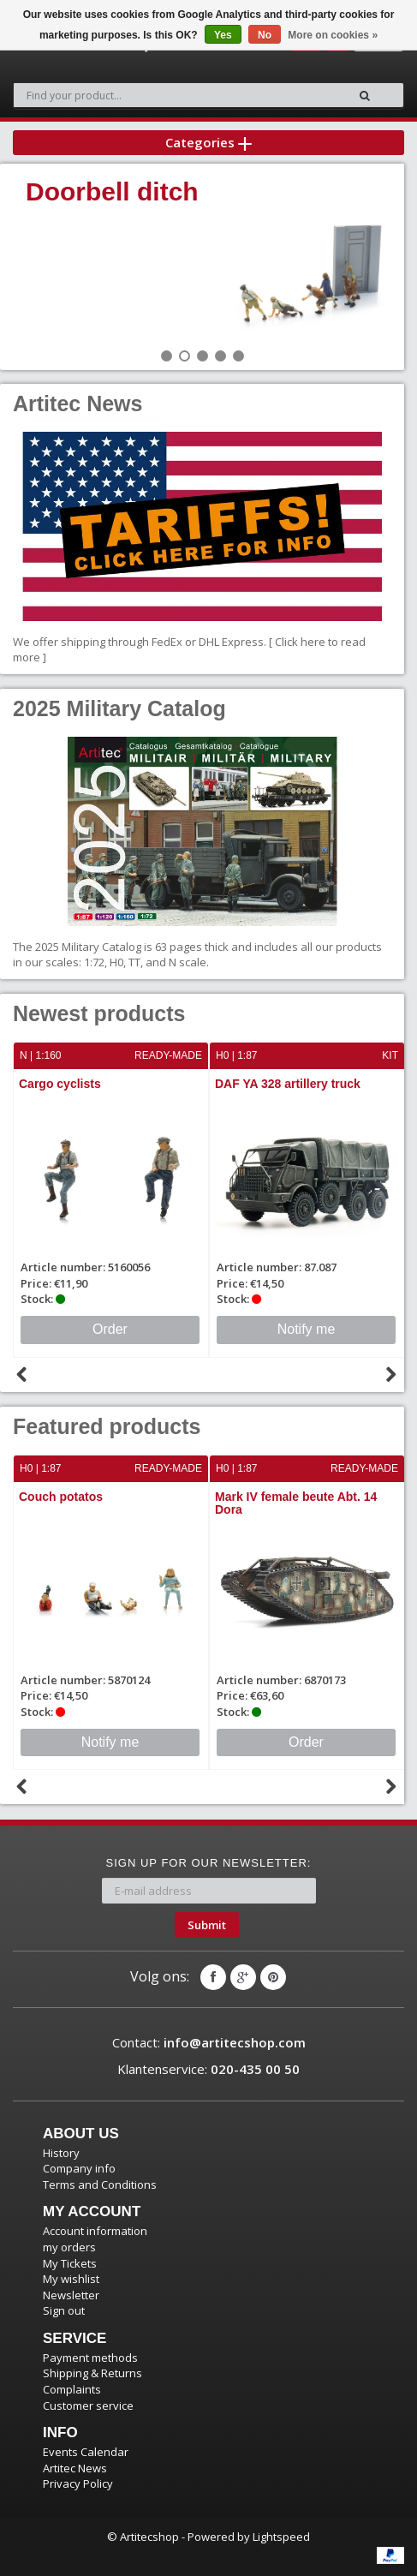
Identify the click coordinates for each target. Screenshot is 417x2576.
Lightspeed (281, 2536)
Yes (223, 35)
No (264, 35)
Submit (207, 1925)
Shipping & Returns (92, 2373)
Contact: (209, 2042)
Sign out (64, 2310)
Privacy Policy (78, 2483)
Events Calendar (85, 2451)
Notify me (306, 1329)
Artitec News (75, 2468)
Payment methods (90, 2357)
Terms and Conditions (100, 2184)
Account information (95, 2230)
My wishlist (71, 2278)
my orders (69, 2247)
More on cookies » (333, 35)
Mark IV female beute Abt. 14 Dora (296, 1503)
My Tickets (70, 2263)
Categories (208, 142)
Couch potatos (61, 1496)
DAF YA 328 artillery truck (287, 1084)
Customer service (88, 2405)
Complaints (72, 2389)
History (61, 2153)
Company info (79, 2168)
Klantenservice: (208, 2068)
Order (110, 1329)
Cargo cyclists (60, 1084)
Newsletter (71, 2295)
